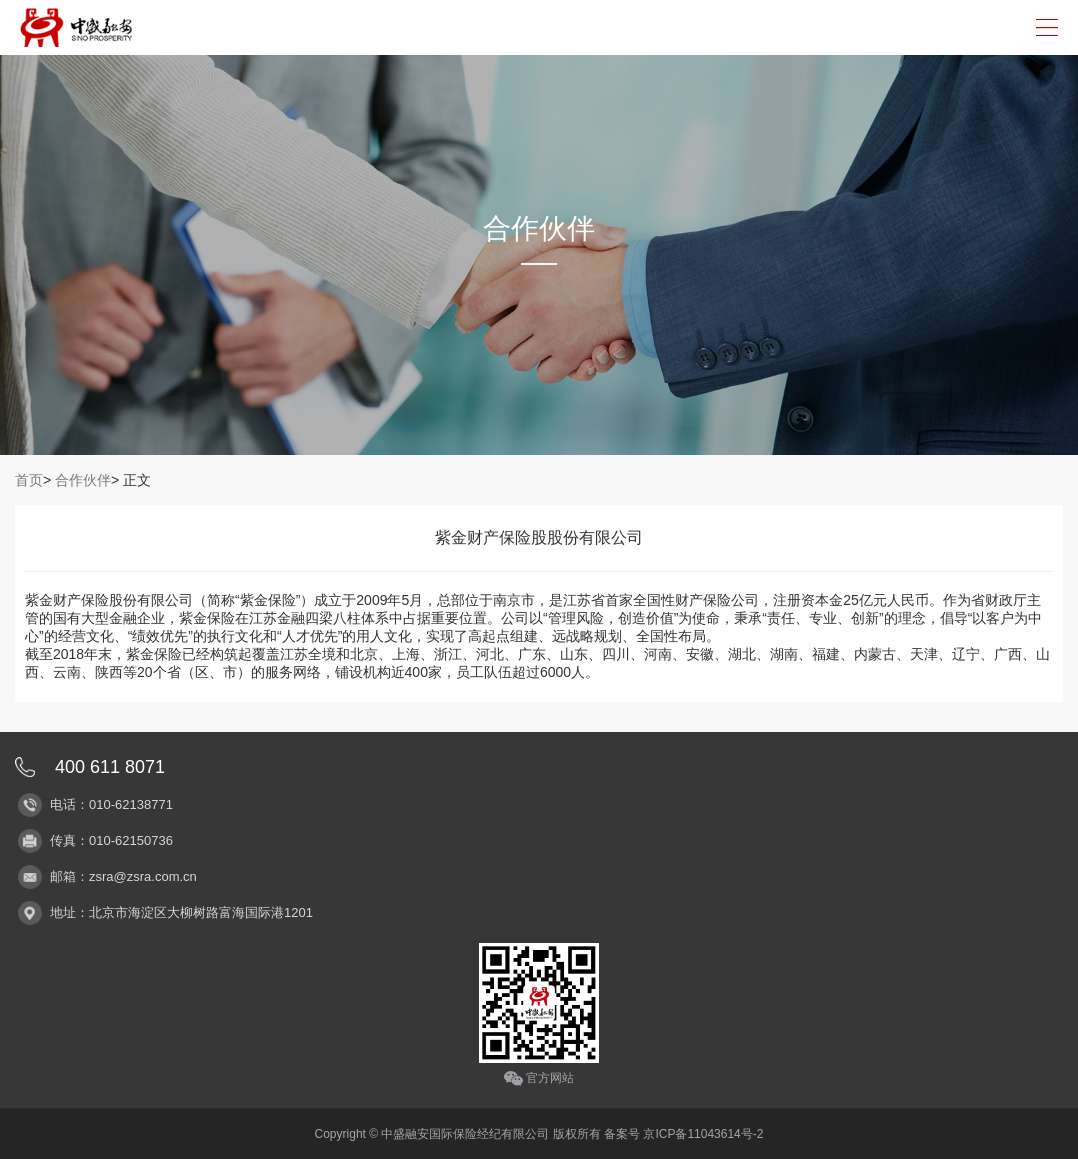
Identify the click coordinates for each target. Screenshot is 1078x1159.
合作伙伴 (83, 480)
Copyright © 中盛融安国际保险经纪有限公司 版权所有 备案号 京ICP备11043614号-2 (539, 1134)
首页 (29, 480)
